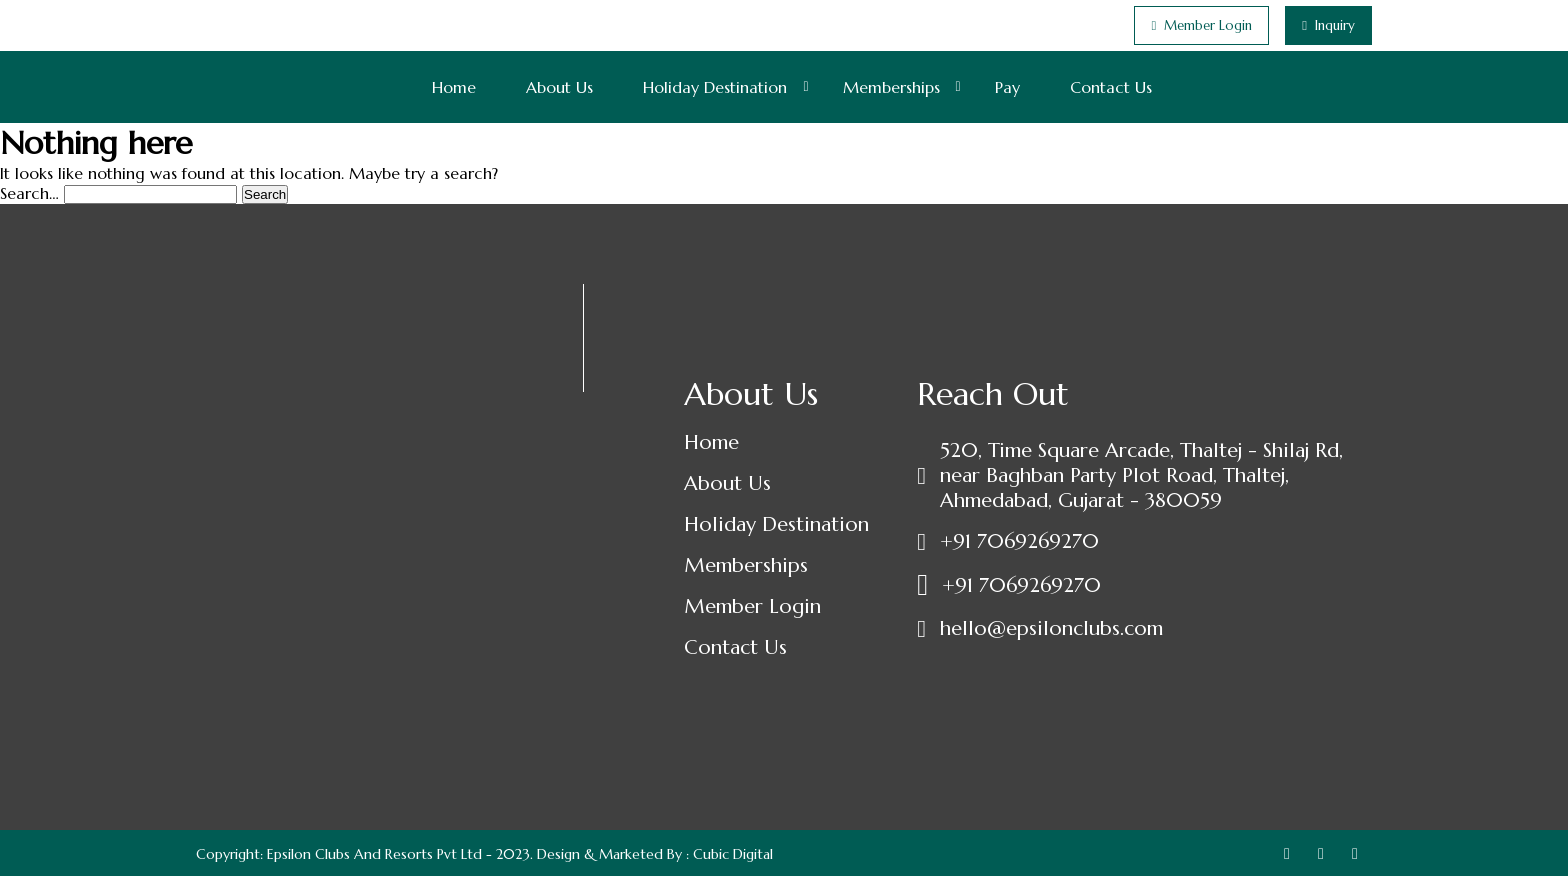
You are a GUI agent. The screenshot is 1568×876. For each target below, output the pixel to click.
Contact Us (1111, 87)
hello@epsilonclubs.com (1051, 628)
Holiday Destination (715, 87)
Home (454, 87)
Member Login (752, 606)
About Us (559, 87)
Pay (1007, 87)
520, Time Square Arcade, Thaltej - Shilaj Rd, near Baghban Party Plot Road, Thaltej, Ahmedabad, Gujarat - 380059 (1141, 475)
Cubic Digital (733, 854)
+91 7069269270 (1019, 541)
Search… (29, 193)
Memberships (891, 87)
